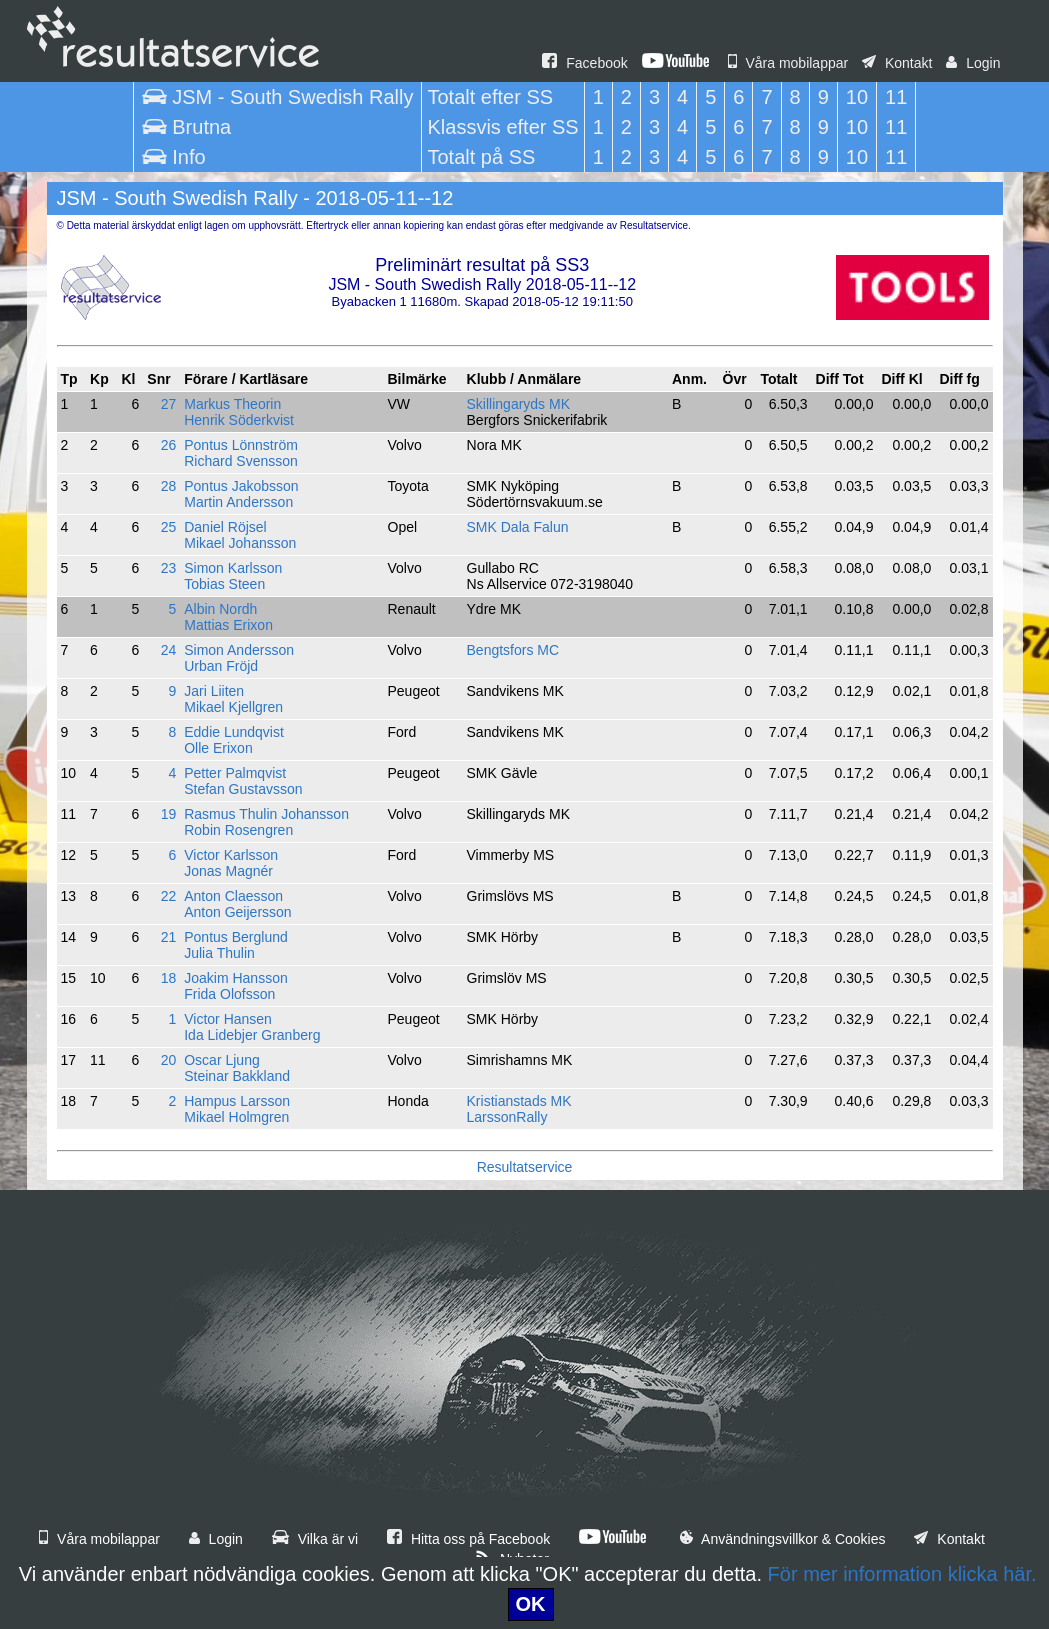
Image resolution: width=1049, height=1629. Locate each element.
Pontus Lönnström (241, 445)
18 (169, 978)
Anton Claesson (233, 896)
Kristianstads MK (519, 1101)
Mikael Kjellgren (233, 707)
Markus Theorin (232, 404)
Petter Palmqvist (235, 773)
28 (169, 486)
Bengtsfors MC (513, 650)
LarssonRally (507, 1117)
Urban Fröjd (221, 666)
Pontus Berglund (236, 937)
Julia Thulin (219, 953)
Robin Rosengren (238, 830)
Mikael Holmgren (236, 1117)
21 (169, 937)
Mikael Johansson (240, 543)
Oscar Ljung (221, 1060)
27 (169, 404)
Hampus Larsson (237, 1101)
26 (169, 445)
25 (169, 527)
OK (531, 1604)
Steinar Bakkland (237, 1076)
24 (169, 650)
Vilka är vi (315, 1539)
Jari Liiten (214, 691)
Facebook (584, 63)
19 (169, 814)
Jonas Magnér (228, 871)
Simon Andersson (239, 650)
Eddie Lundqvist (234, 732)
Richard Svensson (241, 461)
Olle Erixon (218, 748)
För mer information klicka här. (902, 1574)
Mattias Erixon (228, 625)
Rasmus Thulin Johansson (266, 814)
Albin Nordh (220, 609)
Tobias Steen (224, 584)
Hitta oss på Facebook (468, 1539)
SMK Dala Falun (518, 527)
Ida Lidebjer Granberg (252, 1035)
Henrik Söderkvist (239, 420)
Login (973, 63)
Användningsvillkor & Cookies (783, 1539)
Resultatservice (525, 1167)
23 (169, 568)
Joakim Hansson (236, 978)
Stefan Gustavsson (243, 789)
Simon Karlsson (233, 568)
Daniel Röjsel (225, 527)
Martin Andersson (238, 502)
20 (169, 1060)
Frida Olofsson (229, 994)
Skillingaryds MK (518, 404)
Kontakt (897, 63)
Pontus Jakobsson (241, 486)
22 (169, 896)
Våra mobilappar (788, 63)
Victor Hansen (228, 1019)
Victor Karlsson (231, 855)
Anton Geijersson (237, 912)
